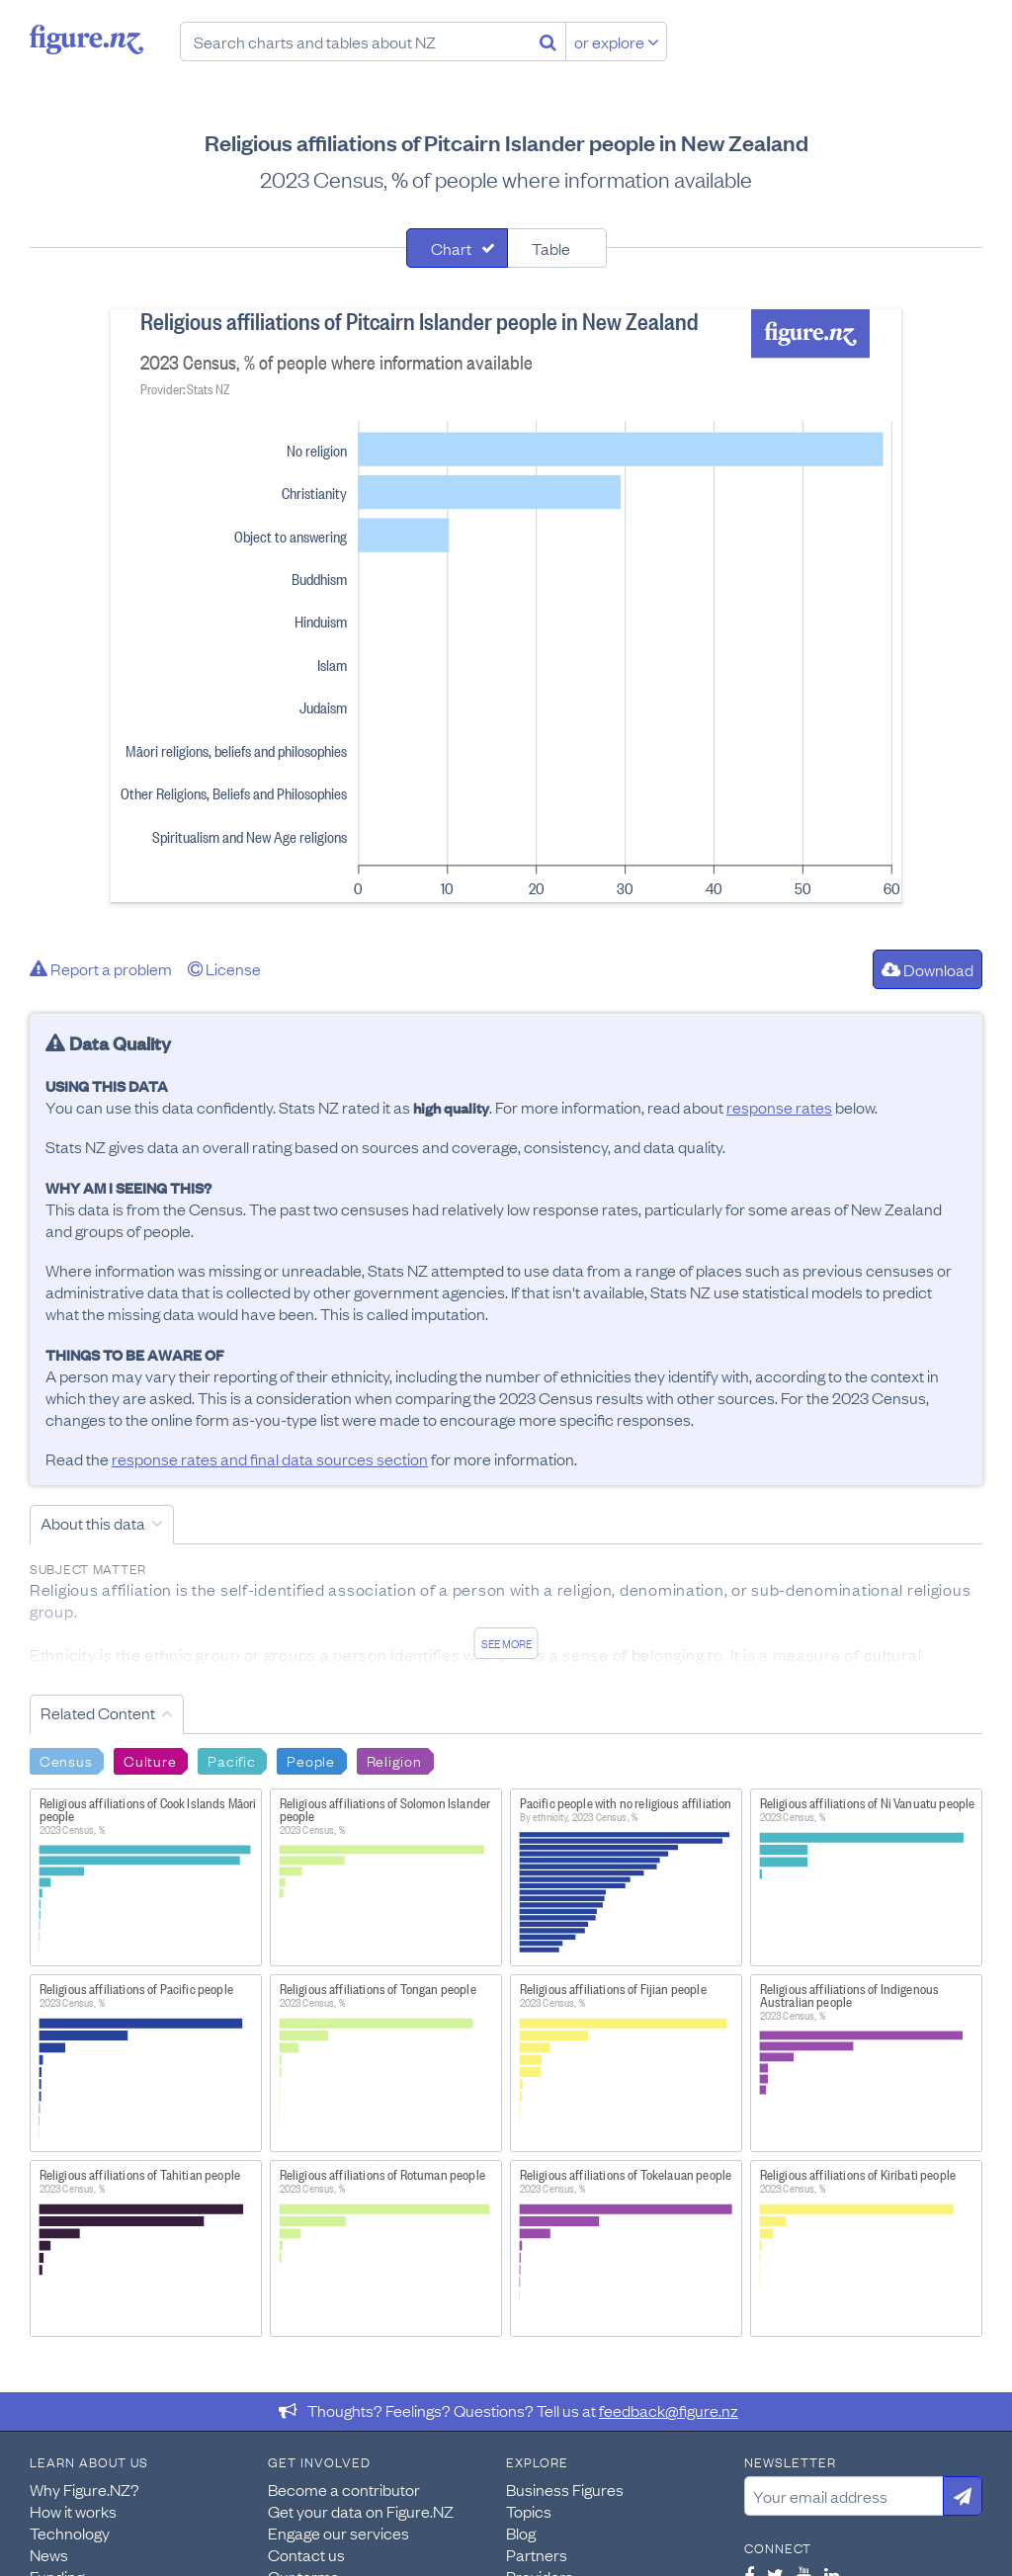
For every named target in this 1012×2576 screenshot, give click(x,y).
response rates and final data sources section (270, 1458)
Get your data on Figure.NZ (361, 2511)
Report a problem (101, 968)
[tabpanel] (506, 605)
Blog (521, 2532)
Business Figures (565, 2489)
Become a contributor (344, 2489)
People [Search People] (310, 1760)
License (224, 968)
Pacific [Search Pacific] (231, 1760)
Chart (451, 248)
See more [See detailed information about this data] (506, 1643)
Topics (528, 2511)
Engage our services (338, 2532)
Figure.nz (86, 39)
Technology (70, 2532)
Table (551, 248)
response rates (779, 1107)
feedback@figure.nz (668, 2410)
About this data (93, 1523)
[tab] (457, 248)
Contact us (306, 2554)
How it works (73, 2511)
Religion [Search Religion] (394, 1760)
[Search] (548, 41)
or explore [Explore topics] (616, 41)
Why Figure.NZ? (84, 2489)
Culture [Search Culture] (150, 1760)
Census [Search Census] (66, 1760)
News (49, 2554)
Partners (536, 2554)
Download (927, 969)
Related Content (98, 1712)
